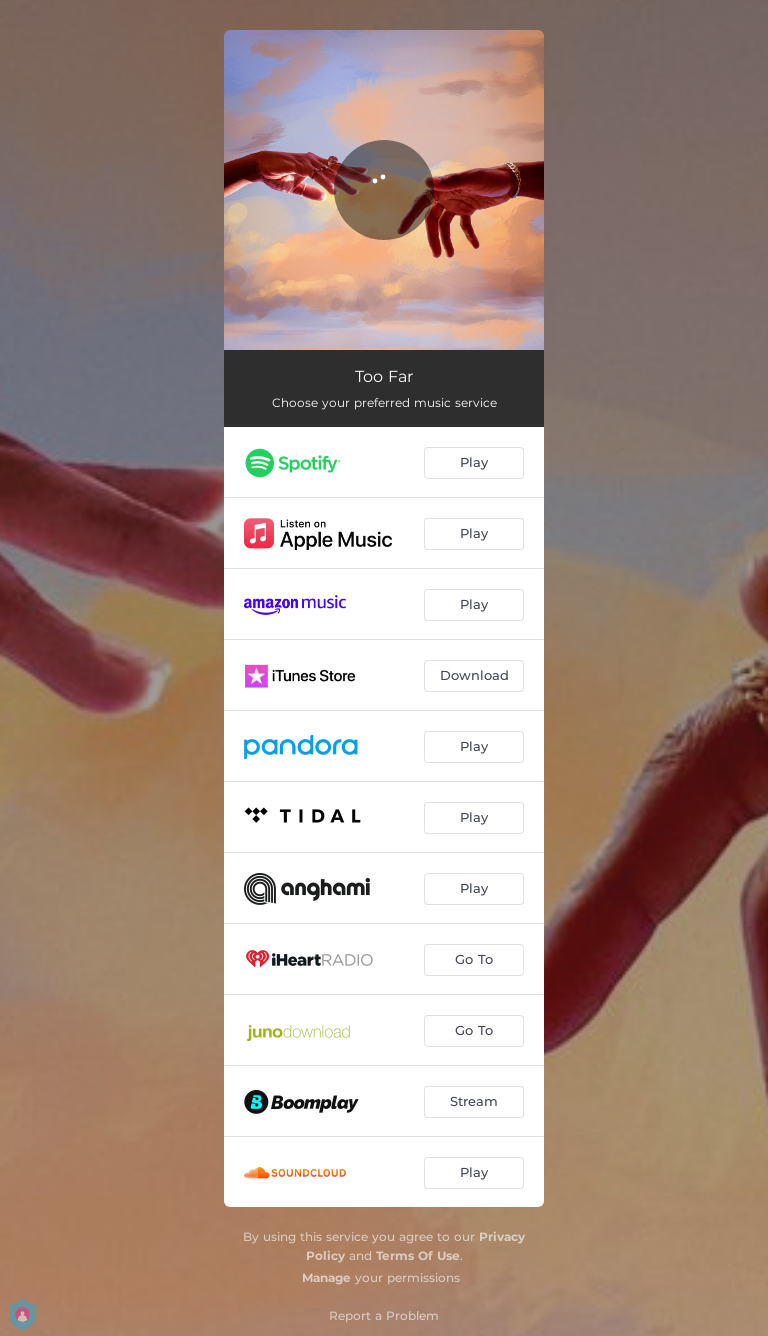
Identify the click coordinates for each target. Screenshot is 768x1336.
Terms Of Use (418, 1255)
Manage (326, 1277)
